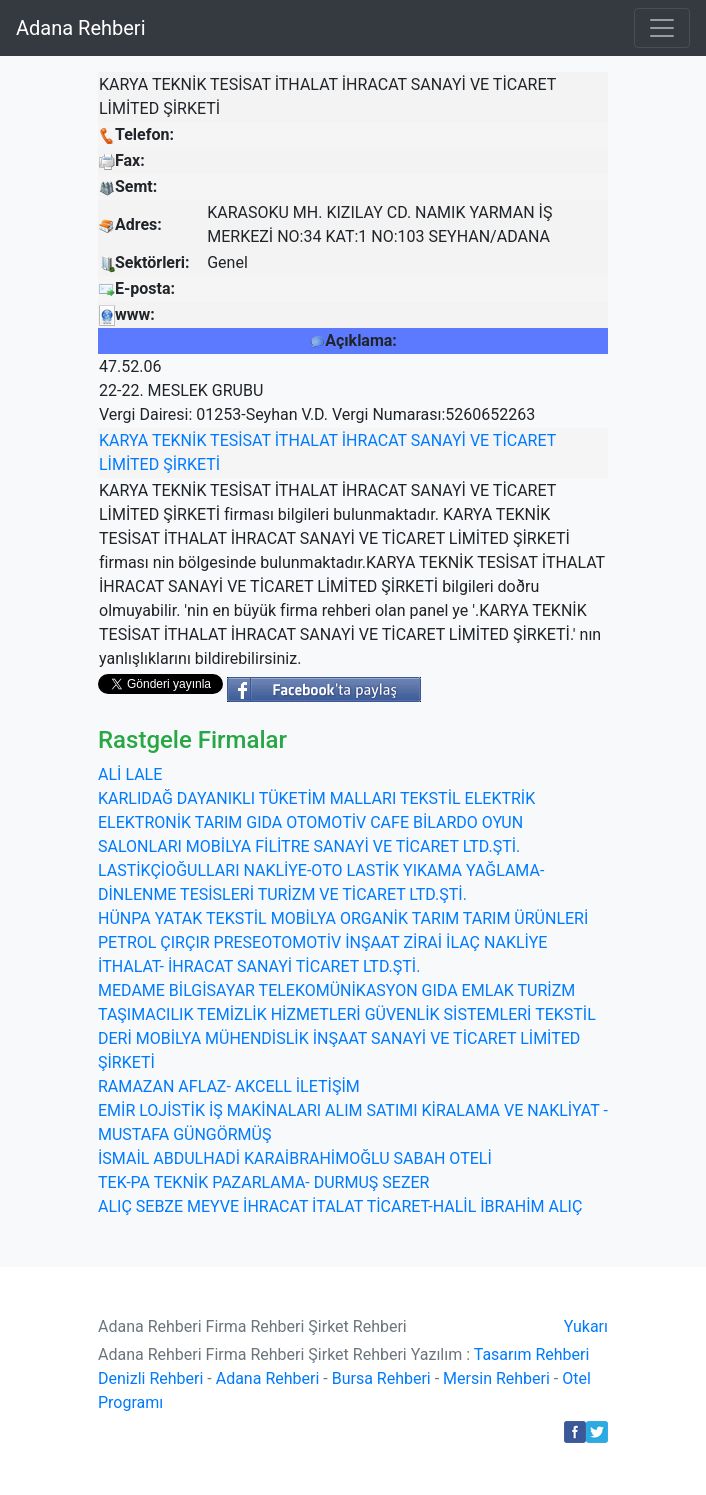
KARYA (123, 440)
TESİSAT (240, 440)
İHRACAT (374, 440)
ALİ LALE (130, 774)
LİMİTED (129, 464)
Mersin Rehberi (496, 1378)
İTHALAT (306, 440)
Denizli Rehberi (150, 1378)
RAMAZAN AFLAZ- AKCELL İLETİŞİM (229, 1086)
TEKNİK (179, 440)
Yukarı (586, 1326)
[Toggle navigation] (662, 28)
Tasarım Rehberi (532, 1354)
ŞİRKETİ (191, 464)
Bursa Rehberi (381, 1378)
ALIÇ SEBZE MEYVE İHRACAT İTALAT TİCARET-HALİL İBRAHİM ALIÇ (340, 1206)
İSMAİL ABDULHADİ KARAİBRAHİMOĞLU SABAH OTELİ (295, 1158)
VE (479, 440)
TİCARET (524, 440)
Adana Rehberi (81, 28)
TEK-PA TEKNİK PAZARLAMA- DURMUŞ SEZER (263, 1182)
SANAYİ (438, 440)
